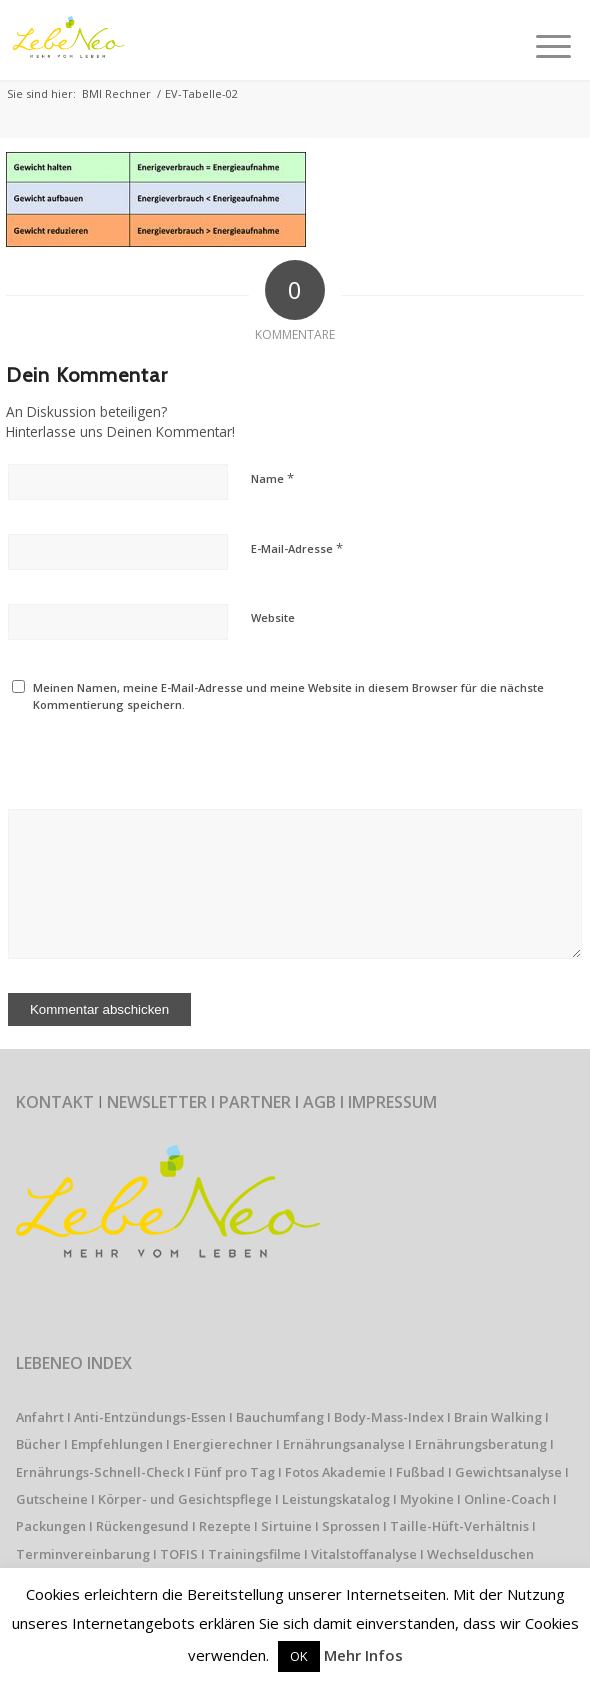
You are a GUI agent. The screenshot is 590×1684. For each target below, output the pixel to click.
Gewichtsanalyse (508, 1472)
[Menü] (553, 40)
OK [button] (299, 1656)
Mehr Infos (363, 1655)
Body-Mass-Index (389, 1417)
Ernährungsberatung (481, 1444)
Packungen (51, 1526)
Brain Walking (498, 1417)
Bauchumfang (280, 1417)
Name (272, 478)
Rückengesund (142, 1526)
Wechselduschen (480, 1554)
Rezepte (225, 1526)
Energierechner (223, 1444)
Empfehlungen (117, 1444)
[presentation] (143, 748)
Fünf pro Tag (234, 1472)
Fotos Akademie (335, 1472)
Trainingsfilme (254, 1554)
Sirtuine (286, 1526)
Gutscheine (52, 1499)
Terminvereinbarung (83, 1554)
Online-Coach (507, 1499)
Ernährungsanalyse (344, 1444)
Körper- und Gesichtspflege (185, 1499)
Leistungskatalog (336, 1499)
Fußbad (420, 1472)
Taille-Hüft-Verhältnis (459, 1526)
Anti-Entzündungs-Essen (150, 1417)
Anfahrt (40, 1417)
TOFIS (179, 1554)
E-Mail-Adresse (297, 548)
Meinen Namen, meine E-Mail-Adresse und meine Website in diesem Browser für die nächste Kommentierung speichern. (288, 696)
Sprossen (351, 1526)
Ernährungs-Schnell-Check (100, 1472)
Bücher (38, 1444)
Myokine (427, 1499)
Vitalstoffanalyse (364, 1554)
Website (273, 617)
